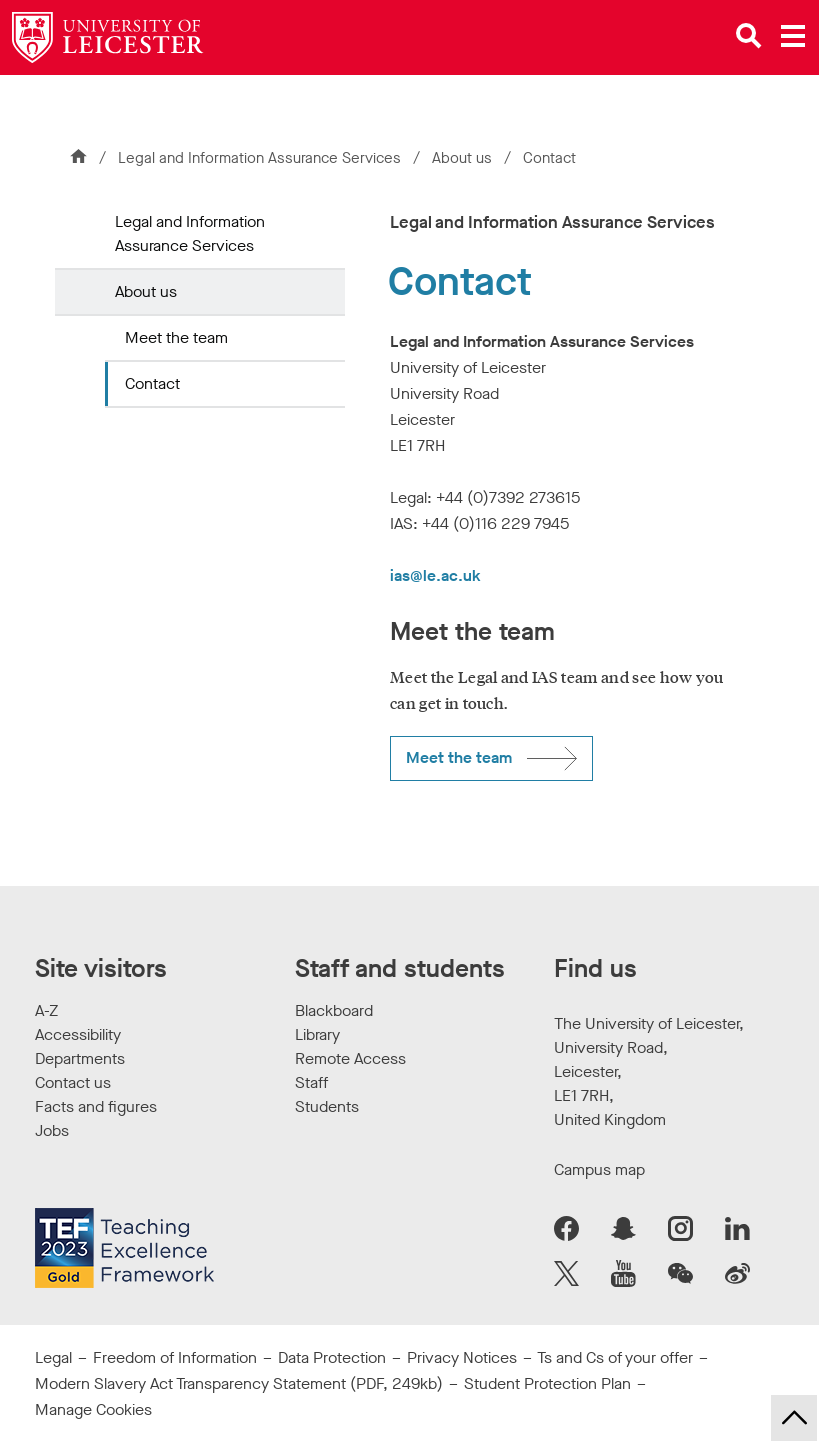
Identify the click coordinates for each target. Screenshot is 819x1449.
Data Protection (332, 1357)
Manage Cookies (93, 1409)
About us (464, 158)
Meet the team (176, 337)
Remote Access (350, 1058)
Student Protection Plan (547, 1383)
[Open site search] (749, 36)
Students (327, 1106)
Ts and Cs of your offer (615, 1357)
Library (317, 1034)
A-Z (46, 1010)
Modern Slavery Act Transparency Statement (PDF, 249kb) (239, 1383)
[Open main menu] (793, 36)
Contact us (73, 1082)
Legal (53, 1357)
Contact (152, 383)
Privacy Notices (462, 1357)
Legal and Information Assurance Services (259, 158)
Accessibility (78, 1034)
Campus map (599, 1169)
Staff (311, 1082)
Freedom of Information (175, 1357)
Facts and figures (96, 1106)
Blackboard (334, 1010)
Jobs (52, 1130)
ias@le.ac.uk (435, 575)
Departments (80, 1058)
